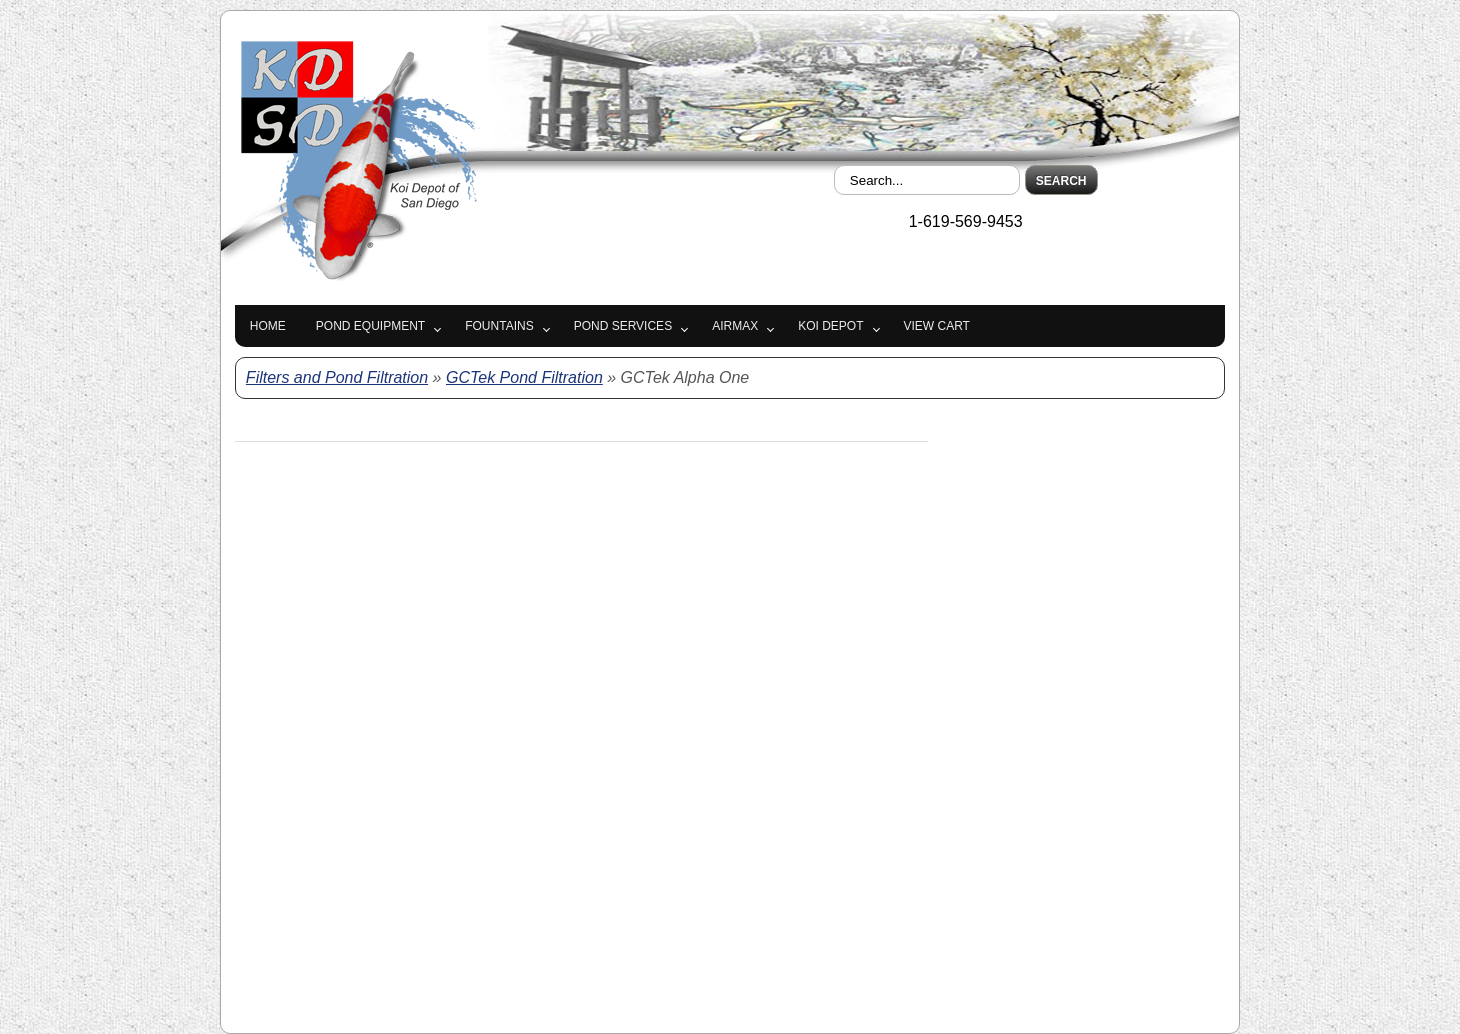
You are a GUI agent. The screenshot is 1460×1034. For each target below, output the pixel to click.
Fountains (499, 326)
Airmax (735, 326)
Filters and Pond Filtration (337, 377)
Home (268, 326)
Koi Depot (830, 326)
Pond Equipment (370, 326)
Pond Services (623, 326)
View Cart (937, 326)
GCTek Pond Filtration (524, 377)
